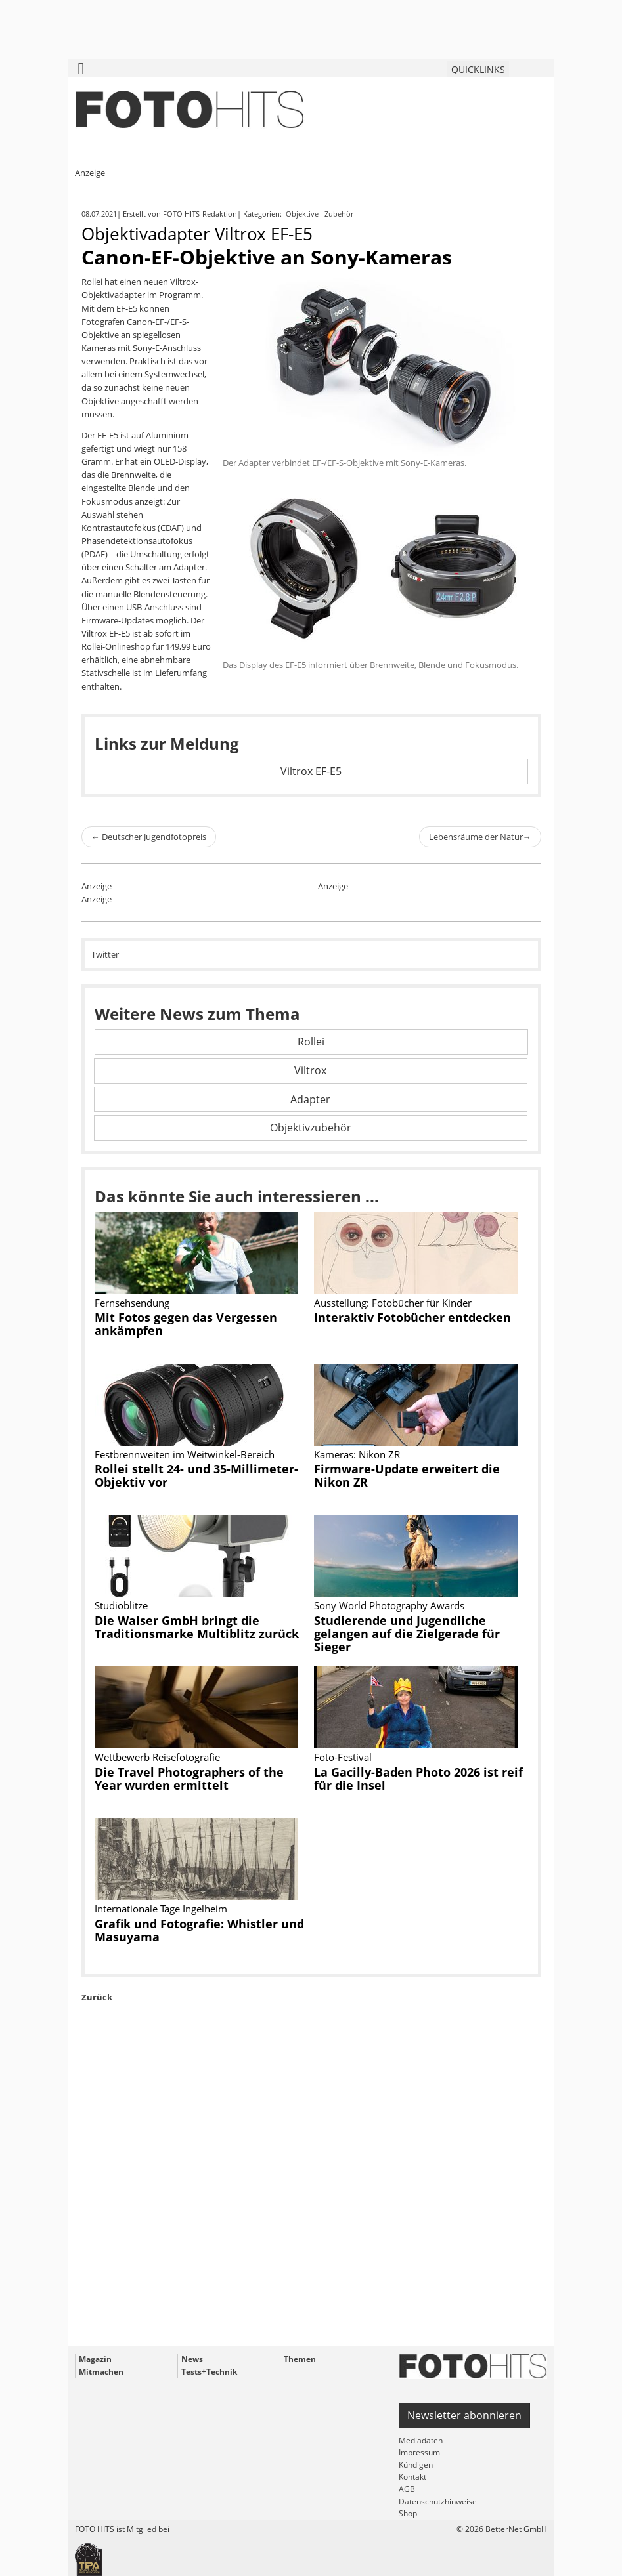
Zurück (96, 1997)
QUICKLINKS (478, 69)
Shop (408, 2513)
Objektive (303, 214)
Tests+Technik (209, 2371)
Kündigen (416, 2464)
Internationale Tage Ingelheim (161, 1908)
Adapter (310, 1099)
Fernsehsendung (132, 1302)
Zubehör (339, 214)
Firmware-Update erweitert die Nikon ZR (407, 1475)
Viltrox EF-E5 (311, 771)
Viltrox (310, 1070)
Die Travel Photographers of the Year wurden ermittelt (189, 1778)
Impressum (419, 2452)
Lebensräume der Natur (480, 836)
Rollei (311, 1041)
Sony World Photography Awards (389, 1605)
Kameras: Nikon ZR (357, 1454)
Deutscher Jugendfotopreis (148, 837)
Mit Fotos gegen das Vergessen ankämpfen (186, 1323)
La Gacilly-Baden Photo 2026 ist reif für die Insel (418, 1778)
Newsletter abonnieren (464, 2415)
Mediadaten (421, 2440)
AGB (407, 2489)
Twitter (105, 954)
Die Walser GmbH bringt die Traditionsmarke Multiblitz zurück (197, 1627)
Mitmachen (101, 2371)
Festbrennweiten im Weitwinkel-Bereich (185, 1454)
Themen (300, 2359)
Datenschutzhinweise (438, 2501)
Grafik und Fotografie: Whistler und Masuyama (199, 1930)
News (192, 2359)
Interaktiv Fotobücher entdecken (412, 1317)
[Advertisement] (311, 2204)
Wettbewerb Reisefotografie (157, 1756)
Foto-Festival (343, 1756)
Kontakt (412, 2476)
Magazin (95, 2359)
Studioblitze (121, 1605)
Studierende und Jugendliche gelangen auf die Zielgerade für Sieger (407, 1634)
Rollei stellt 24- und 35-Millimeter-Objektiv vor (196, 1475)
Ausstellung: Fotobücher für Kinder (393, 1302)
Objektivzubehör (310, 1127)
